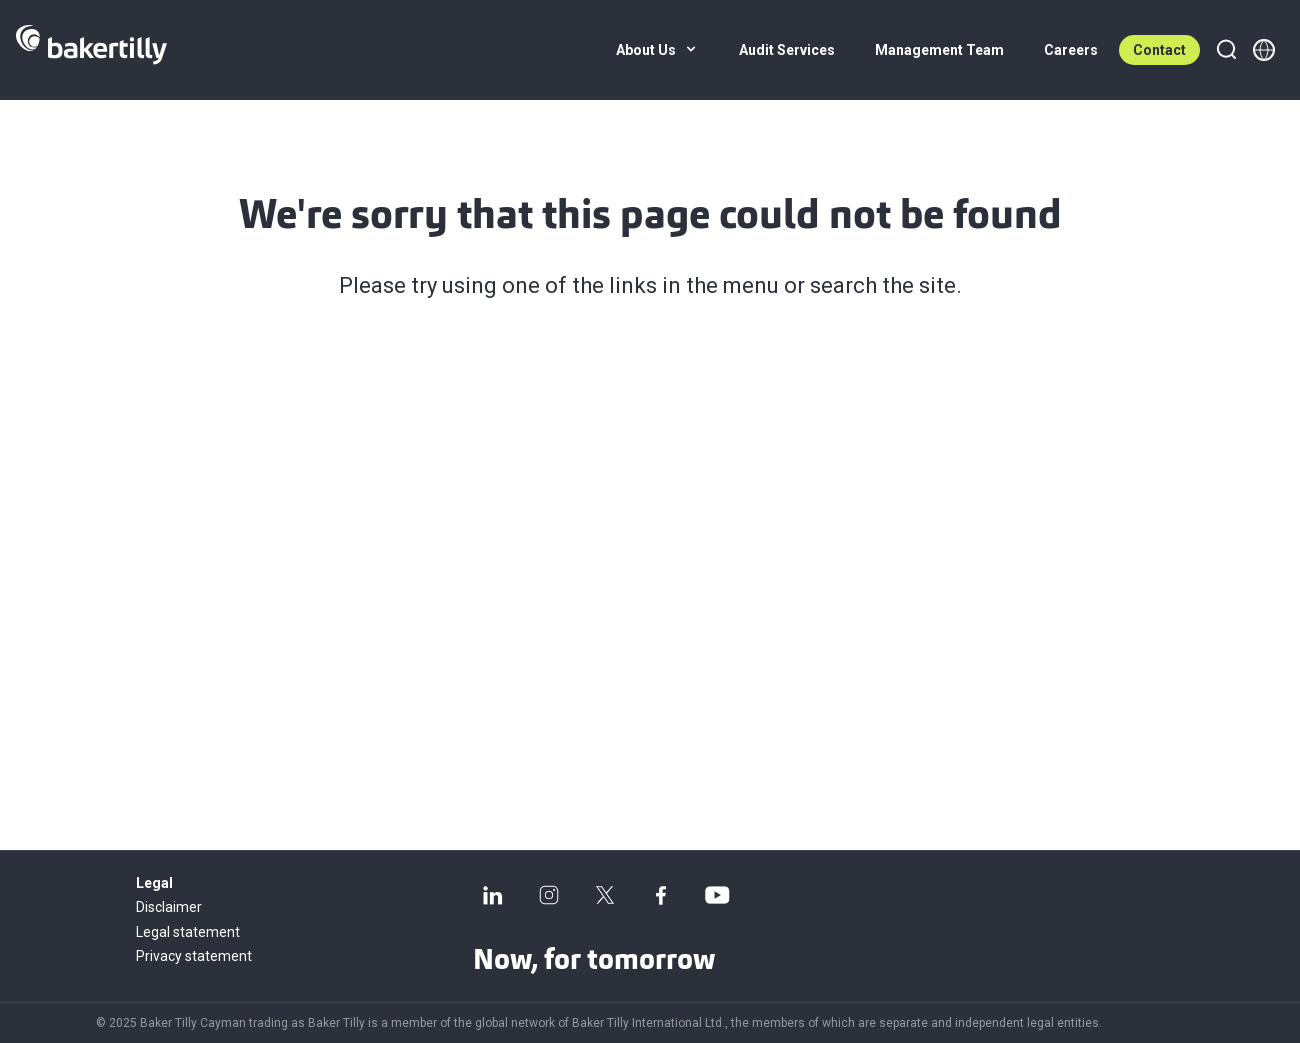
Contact (1159, 50)
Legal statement (188, 932)
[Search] (1226, 50)
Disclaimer (169, 907)
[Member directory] (1264, 50)
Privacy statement (194, 956)
